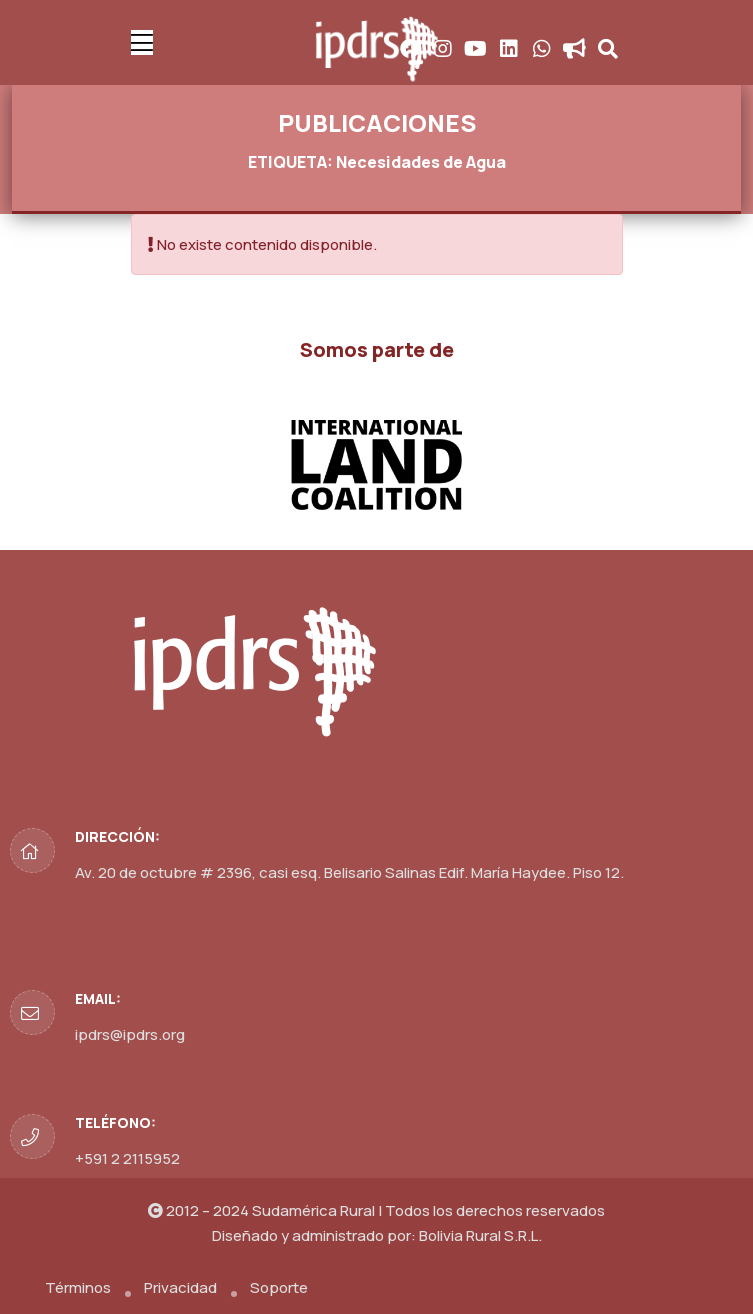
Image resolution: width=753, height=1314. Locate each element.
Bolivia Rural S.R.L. (480, 1235)
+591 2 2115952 (127, 1158)
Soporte (279, 1287)
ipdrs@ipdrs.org (130, 1034)
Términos (78, 1287)
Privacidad (180, 1287)
